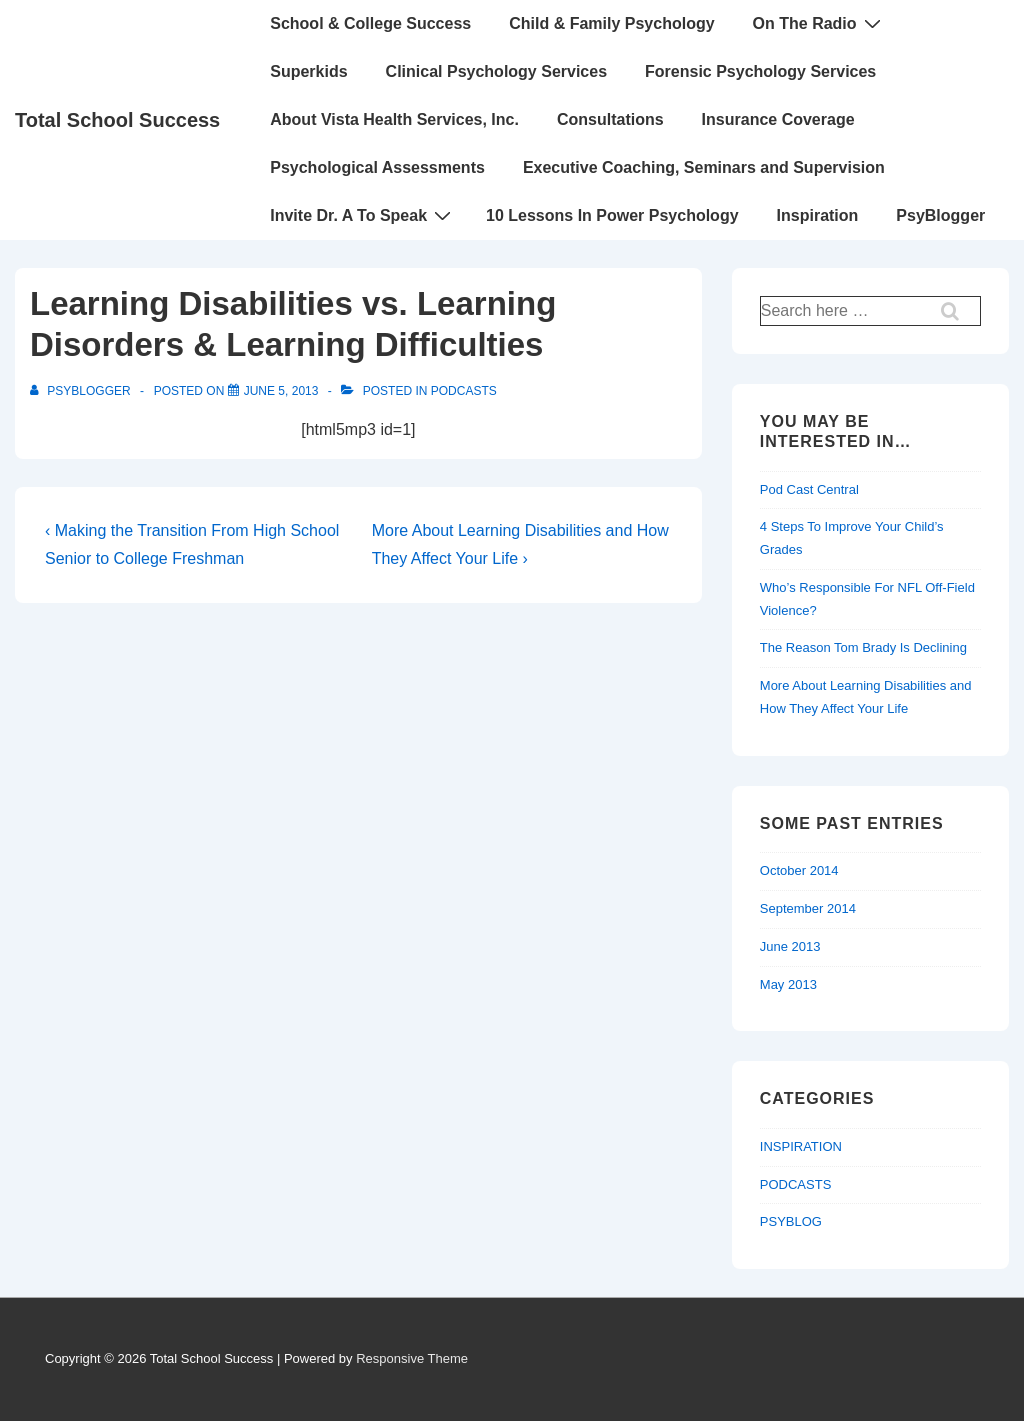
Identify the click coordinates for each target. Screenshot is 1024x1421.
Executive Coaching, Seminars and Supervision (704, 167)
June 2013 (790, 946)
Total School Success (117, 120)
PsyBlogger (940, 215)
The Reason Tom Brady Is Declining (863, 647)
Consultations (610, 119)
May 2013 (788, 984)
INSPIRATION (801, 1146)
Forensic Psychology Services (760, 71)
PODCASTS (464, 391)
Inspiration (818, 215)
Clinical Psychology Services (496, 71)
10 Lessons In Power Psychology (612, 215)
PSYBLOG (791, 1221)
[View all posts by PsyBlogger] (82, 391)
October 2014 (799, 870)
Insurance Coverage (778, 119)
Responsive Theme (412, 1358)
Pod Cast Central (809, 489)
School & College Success (370, 23)
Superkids (308, 71)
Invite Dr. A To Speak (363, 215)
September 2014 (808, 908)
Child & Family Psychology (611, 23)
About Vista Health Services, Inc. (394, 119)
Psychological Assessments (377, 167)
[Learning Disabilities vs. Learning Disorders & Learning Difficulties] (281, 391)
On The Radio (819, 23)
